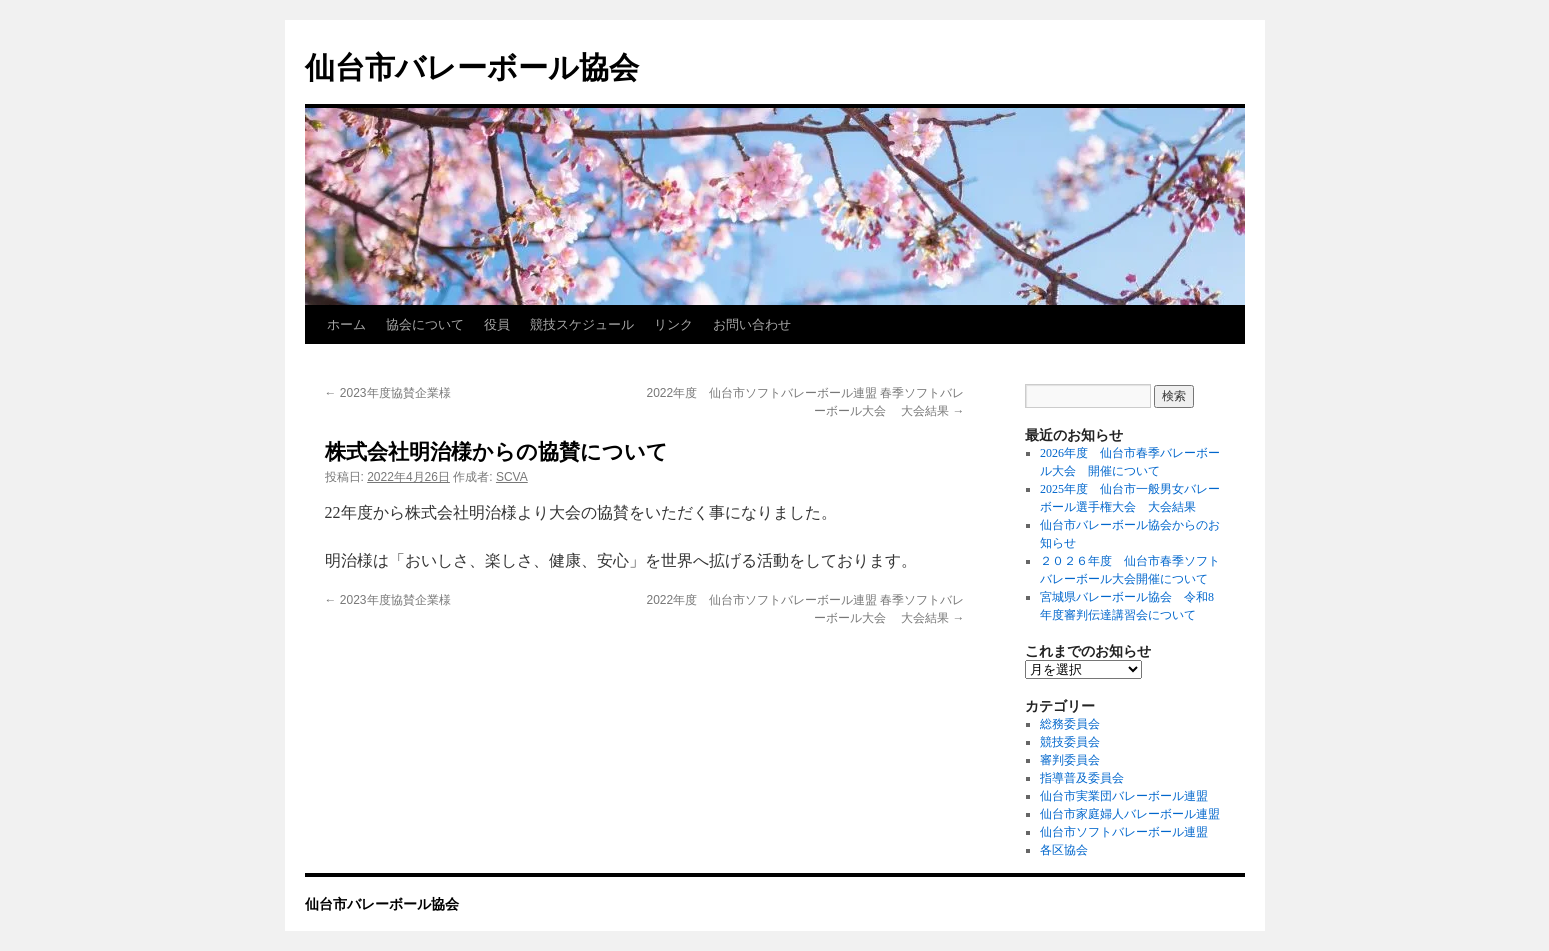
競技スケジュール (582, 324)
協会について (425, 324)
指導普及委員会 (1082, 778)
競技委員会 (1070, 742)
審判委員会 (1070, 760)
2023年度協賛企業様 (388, 393)
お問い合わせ (752, 324)
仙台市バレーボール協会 (472, 67)
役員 (497, 324)
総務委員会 (1070, 724)
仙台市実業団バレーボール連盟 (1124, 796)
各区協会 (1064, 850)
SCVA (512, 477)
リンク (673, 324)
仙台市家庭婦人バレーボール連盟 (1130, 814)
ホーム (346, 324)
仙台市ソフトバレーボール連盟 (1124, 832)
